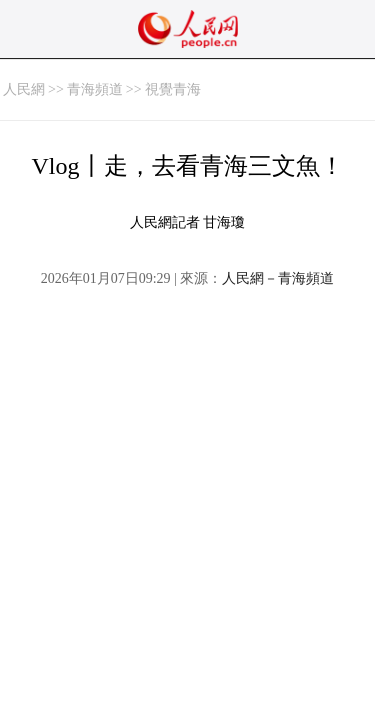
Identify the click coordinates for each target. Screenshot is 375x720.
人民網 (24, 89)
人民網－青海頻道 (278, 278)
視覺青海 (173, 89)
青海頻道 (95, 89)
